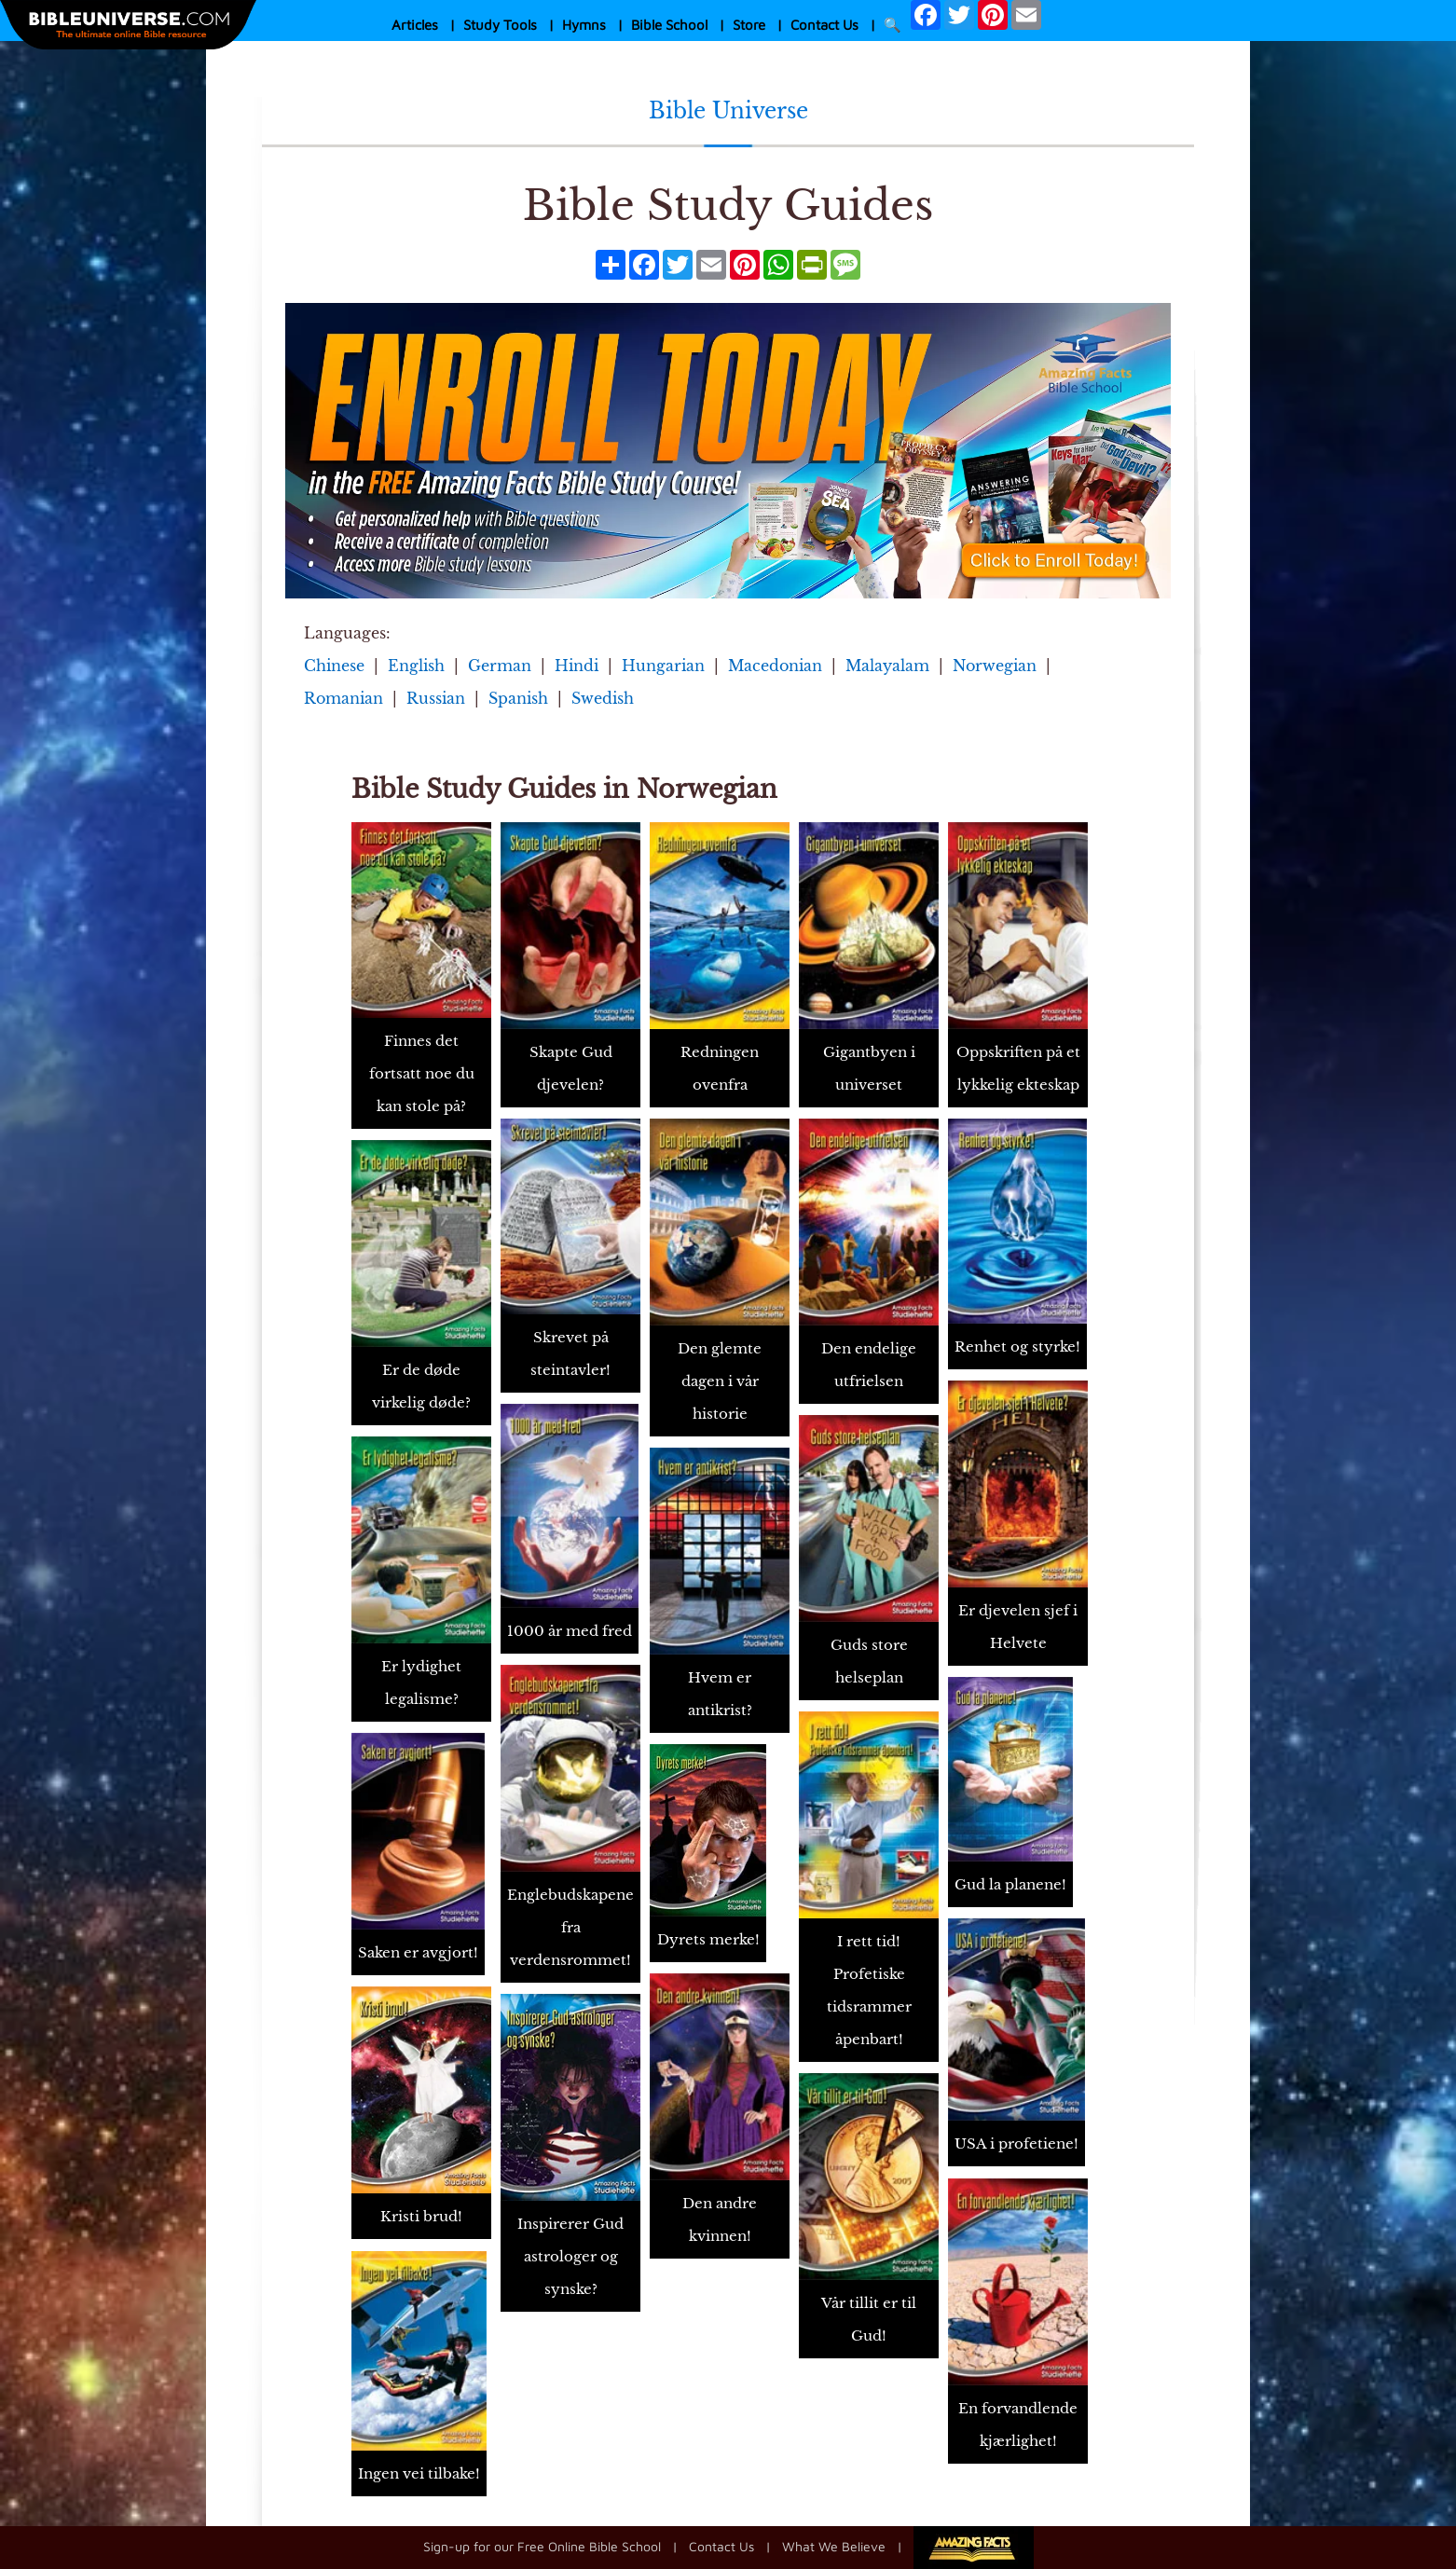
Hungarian (663, 665)
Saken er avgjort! (418, 1952)
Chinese (334, 665)
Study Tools (500, 25)
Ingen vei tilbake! (419, 2473)
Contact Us (824, 25)
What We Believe (834, 2545)
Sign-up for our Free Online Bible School (542, 2545)
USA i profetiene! (1016, 2143)
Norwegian (995, 665)
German (499, 665)
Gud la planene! (1010, 1884)
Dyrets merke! (708, 1939)
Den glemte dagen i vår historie (720, 1380)
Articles (414, 25)
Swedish (602, 698)
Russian (435, 698)
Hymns (584, 25)
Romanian (343, 698)
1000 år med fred (569, 1631)
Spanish (518, 698)
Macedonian (775, 665)
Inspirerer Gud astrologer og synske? (570, 2256)
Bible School (669, 25)
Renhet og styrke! (1017, 1346)
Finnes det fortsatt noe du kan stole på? (421, 1073)
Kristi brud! (421, 2216)
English (416, 665)
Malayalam (887, 665)
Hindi (576, 665)
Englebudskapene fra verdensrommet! (570, 1927)
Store (749, 25)
